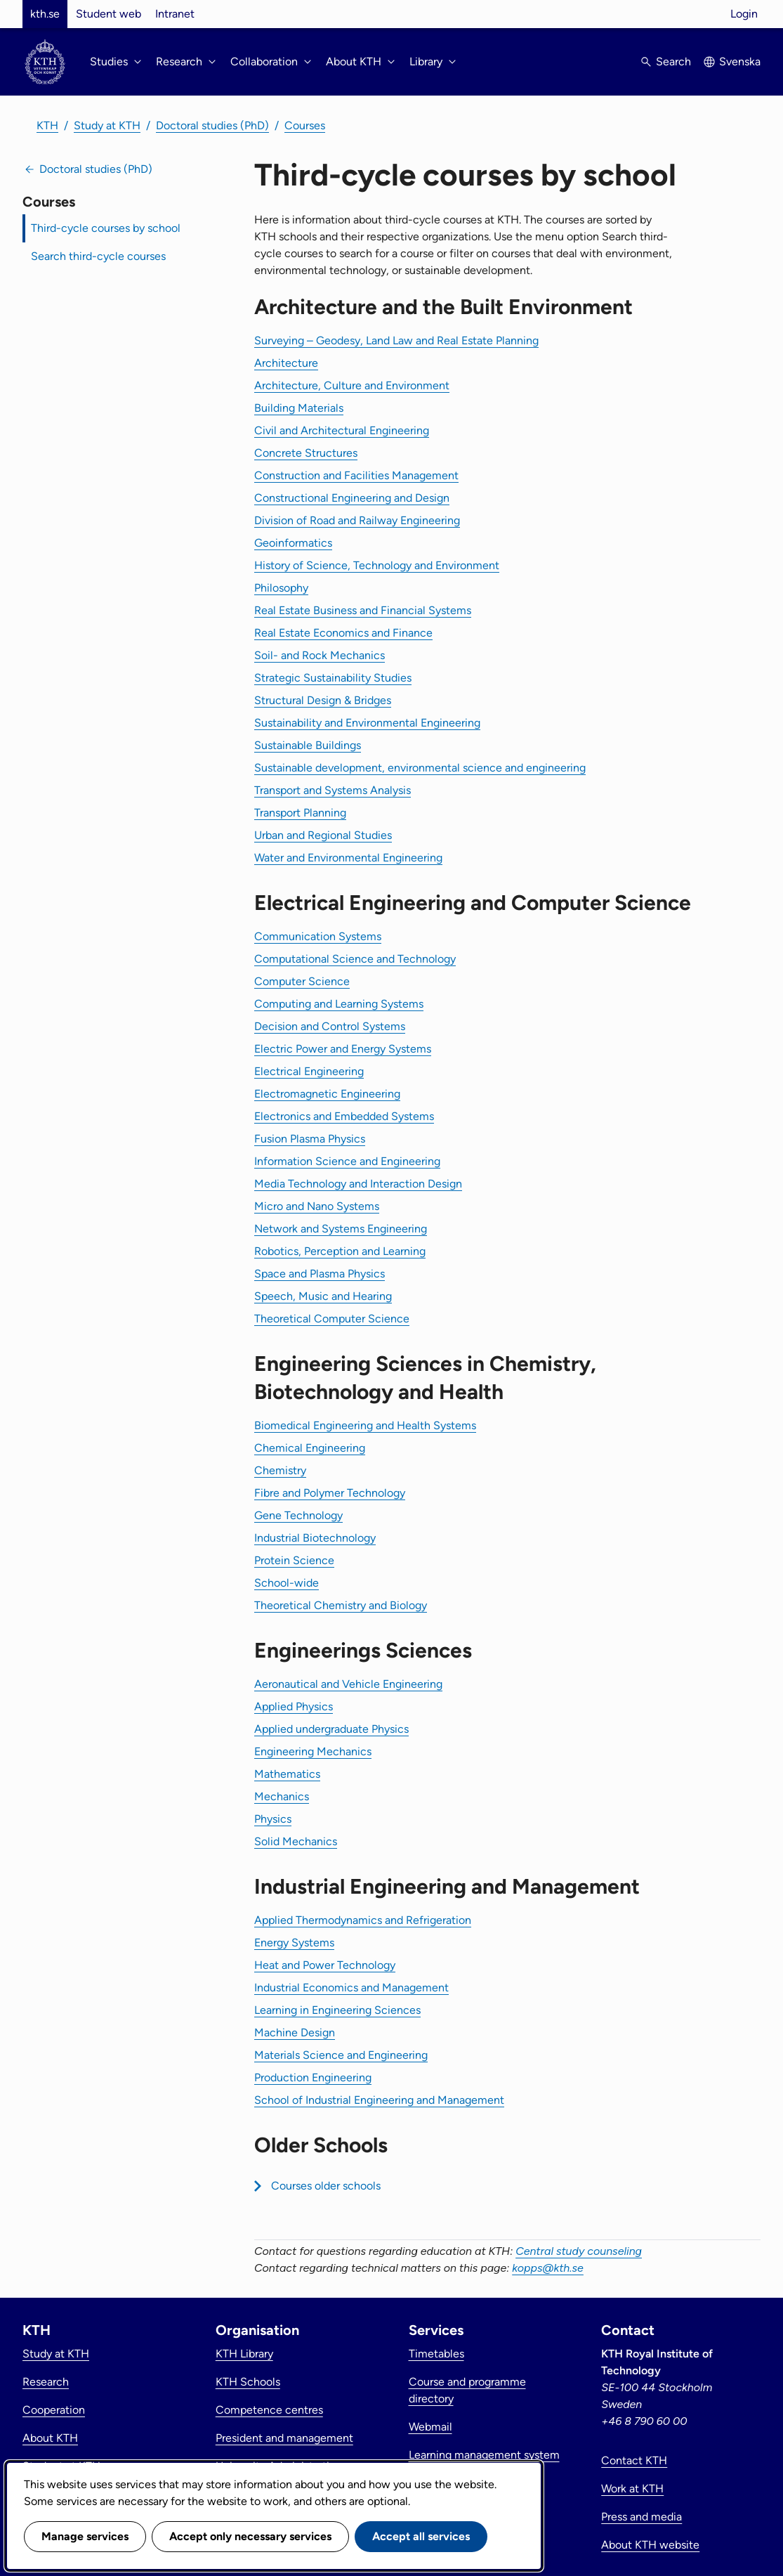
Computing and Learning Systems (338, 1003)
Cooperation (53, 2409)
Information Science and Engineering (347, 1161)
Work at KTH (632, 2488)
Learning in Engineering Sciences (337, 2010)
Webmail (430, 2426)
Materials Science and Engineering (341, 2055)
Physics (272, 1819)
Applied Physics (293, 1706)
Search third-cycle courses (98, 256)
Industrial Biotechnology (315, 1537)
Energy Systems (294, 1942)
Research (45, 2381)
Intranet (175, 13)
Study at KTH (107, 125)
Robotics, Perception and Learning (340, 1251)
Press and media (641, 2516)
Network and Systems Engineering (340, 1228)
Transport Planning (300, 812)
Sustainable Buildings (307, 745)
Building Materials (298, 408)
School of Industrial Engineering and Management (379, 2100)
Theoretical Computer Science (331, 1318)
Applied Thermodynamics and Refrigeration (362, 1920)
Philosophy (281, 587)
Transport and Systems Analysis (332, 790)
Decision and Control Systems (329, 1026)
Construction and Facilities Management (356, 475)
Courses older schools (326, 2185)
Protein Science (294, 1560)
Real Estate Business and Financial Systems (362, 610)
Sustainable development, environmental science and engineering (420, 767)
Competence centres (269, 2409)
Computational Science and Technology (355, 958)
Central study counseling (578, 2251)
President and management (284, 2438)
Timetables (436, 2353)
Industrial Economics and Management (351, 1987)
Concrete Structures (305, 453)
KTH (47, 125)
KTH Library (244, 2353)
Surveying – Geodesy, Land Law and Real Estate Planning (396, 340)
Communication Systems (317, 936)
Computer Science (302, 981)
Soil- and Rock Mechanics (319, 655)
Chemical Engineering (309, 1448)
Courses (304, 125)
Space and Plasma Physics (319, 1273)
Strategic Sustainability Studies (333, 677)
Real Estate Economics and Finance (343, 632)
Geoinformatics (293, 542)
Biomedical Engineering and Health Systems (365, 1425)
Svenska (740, 61)
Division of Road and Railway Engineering (357, 520)
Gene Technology (298, 1515)
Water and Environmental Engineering (348, 857)
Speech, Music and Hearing (323, 1296)
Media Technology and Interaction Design (358, 1183)
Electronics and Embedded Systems (344, 1116)
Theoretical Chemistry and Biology (340, 1605)
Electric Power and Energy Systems (342, 1048)
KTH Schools (248, 2381)
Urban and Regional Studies (323, 835)
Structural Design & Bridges (322, 700)
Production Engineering (312, 2077)
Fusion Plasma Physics (309, 1138)
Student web (108, 13)
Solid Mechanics (295, 1841)
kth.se (45, 13)
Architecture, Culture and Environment (351, 385)
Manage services (85, 2536)
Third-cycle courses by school (105, 228)
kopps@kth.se (548, 2268)
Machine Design (294, 2032)
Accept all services (421, 2536)
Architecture (286, 363)
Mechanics (281, 1796)
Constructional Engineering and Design (351, 498)
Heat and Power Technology (324, 1965)
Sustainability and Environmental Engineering (367, 722)
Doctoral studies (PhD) (212, 125)
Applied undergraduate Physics (331, 1729)
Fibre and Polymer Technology (329, 1493)
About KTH (50, 2438)
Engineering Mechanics (312, 1751)
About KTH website (650, 2544)
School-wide (286, 1582)
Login (744, 13)
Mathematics (287, 1774)
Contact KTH (634, 2460)
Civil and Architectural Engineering (341, 430)
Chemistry (280, 1470)
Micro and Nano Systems (316, 1206)
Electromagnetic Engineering (327, 1093)
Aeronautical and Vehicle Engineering (348, 1684)
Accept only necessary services (250, 2536)
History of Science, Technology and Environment (376, 565)
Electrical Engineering (309, 1071)
